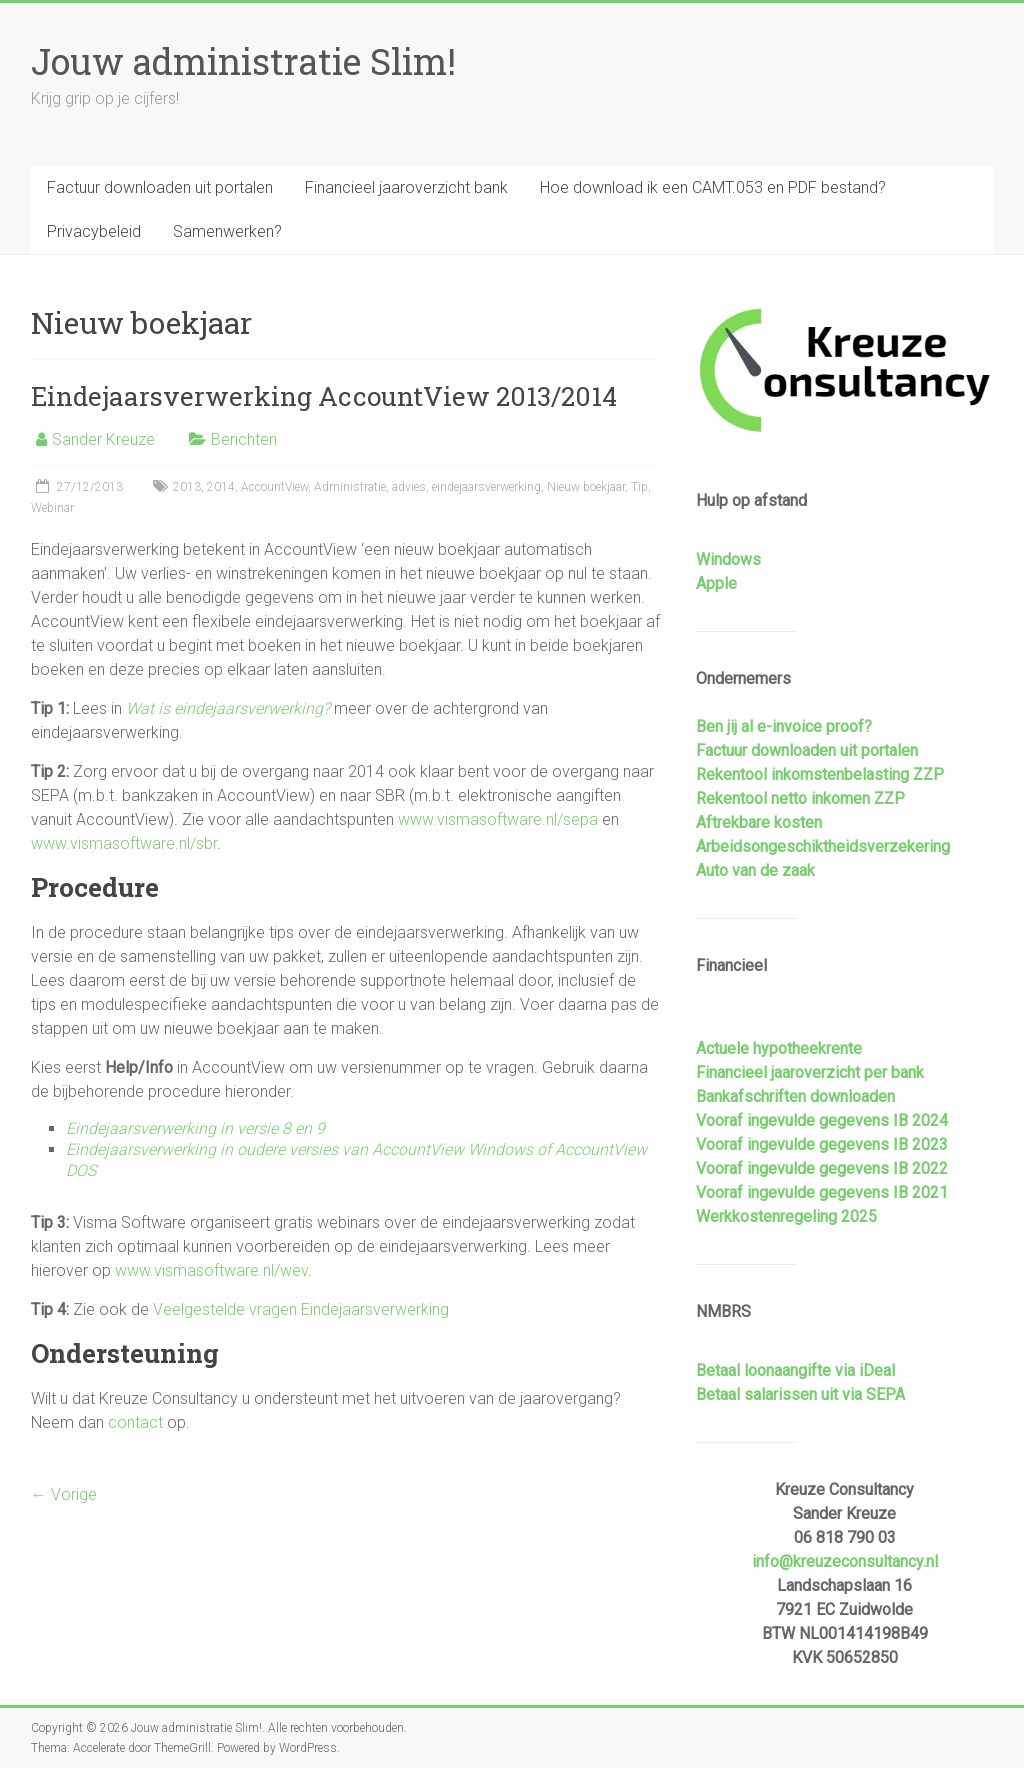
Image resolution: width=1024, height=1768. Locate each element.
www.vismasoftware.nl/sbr (124, 843)
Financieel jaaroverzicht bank (406, 187)
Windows (728, 559)
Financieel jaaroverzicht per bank (810, 1072)
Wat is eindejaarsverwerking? (228, 708)
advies (409, 487)
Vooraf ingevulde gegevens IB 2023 (822, 1144)
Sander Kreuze (103, 439)
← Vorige (64, 1494)
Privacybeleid (94, 231)
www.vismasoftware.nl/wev (211, 1270)
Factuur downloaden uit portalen (160, 187)
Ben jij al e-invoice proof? (784, 726)
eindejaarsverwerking (486, 487)
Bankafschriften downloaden (795, 1096)
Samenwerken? (227, 231)
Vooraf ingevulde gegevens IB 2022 (822, 1168)
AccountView (274, 487)
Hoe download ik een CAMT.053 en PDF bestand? (713, 187)
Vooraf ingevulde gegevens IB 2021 (822, 1192)
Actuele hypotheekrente (779, 1048)
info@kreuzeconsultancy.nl (845, 1561)
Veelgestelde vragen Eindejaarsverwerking (301, 1309)
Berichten (244, 439)
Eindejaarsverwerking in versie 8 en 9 (195, 1128)
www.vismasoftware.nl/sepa (498, 819)
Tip (639, 487)
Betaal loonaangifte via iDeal (795, 1370)
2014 (221, 487)
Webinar (52, 508)
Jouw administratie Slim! (243, 61)
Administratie (350, 487)
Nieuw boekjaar (586, 487)
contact (135, 1422)
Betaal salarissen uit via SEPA (800, 1394)
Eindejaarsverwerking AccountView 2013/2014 (324, 396)
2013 (187, 487)
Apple (716, 583)
